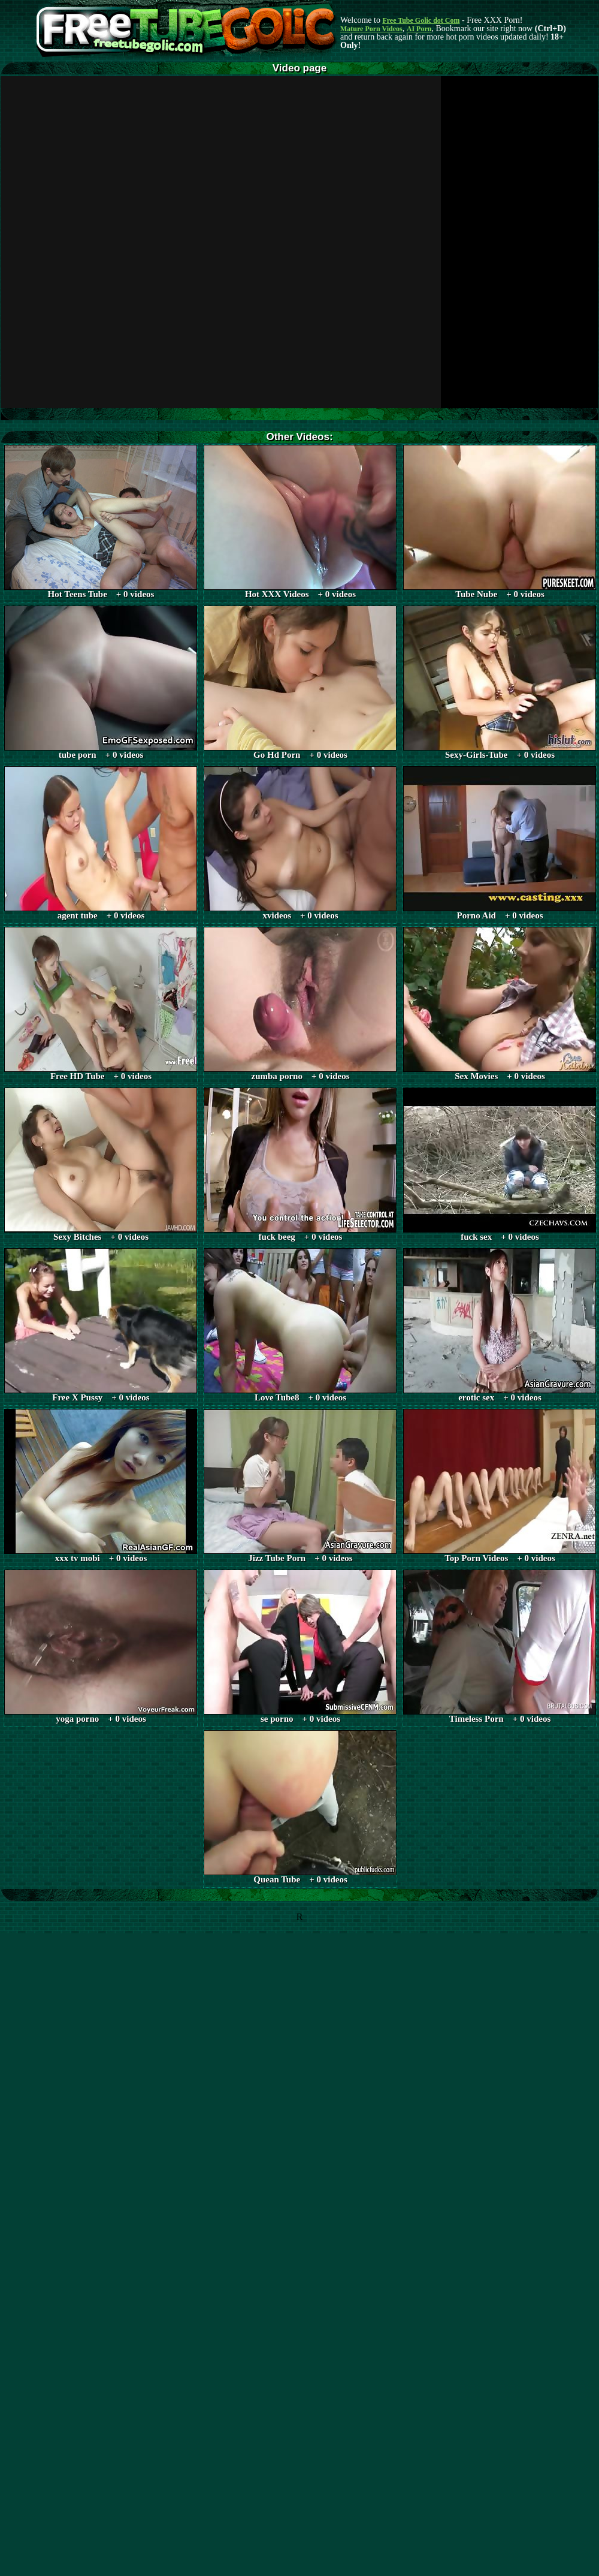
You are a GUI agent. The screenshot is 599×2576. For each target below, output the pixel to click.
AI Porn (419, 29)
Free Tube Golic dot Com (420, 20)
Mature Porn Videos (371, 29)
